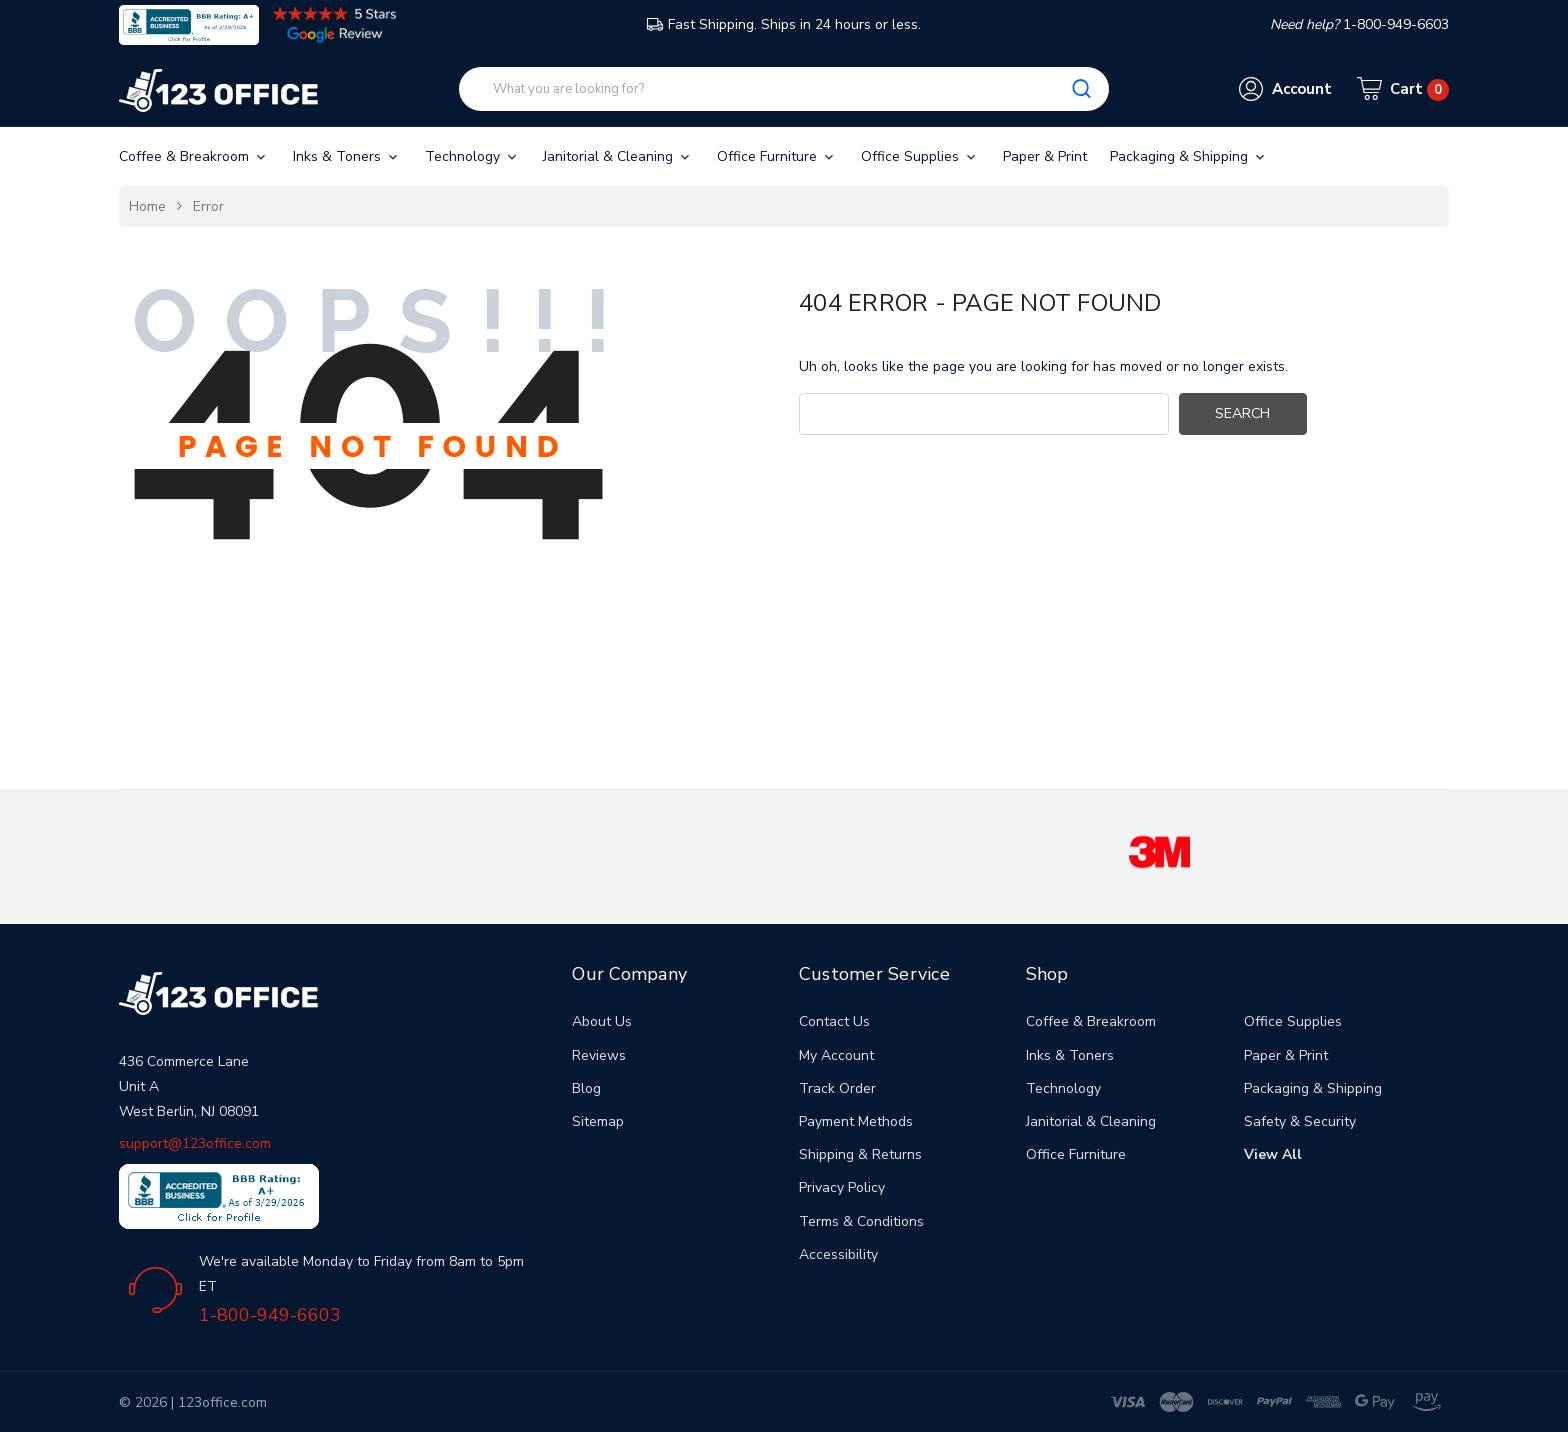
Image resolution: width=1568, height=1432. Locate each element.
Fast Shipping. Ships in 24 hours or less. (784, 24)
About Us (602, 1021)
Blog (586, 1088)
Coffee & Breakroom (194, 156)
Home (147, 206)
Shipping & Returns (860, 1154)
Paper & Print (1045, 156)
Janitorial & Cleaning (618, 156)
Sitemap (598, 1121)
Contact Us (834, 1021)
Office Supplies (920, 156)
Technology (472, 156)
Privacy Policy (842, 1187)
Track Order (837, 1088)
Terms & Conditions (861, 1221)
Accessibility (838, 1254)
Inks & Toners (347, 156)
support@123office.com (195, 1143)
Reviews (599, 1055)
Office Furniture (777, 156)
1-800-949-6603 (270, 1315)
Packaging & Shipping (1189, 156)
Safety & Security (1300, 1121)
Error (208, 206)
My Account (836, 1055)
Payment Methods (856, 1121)
